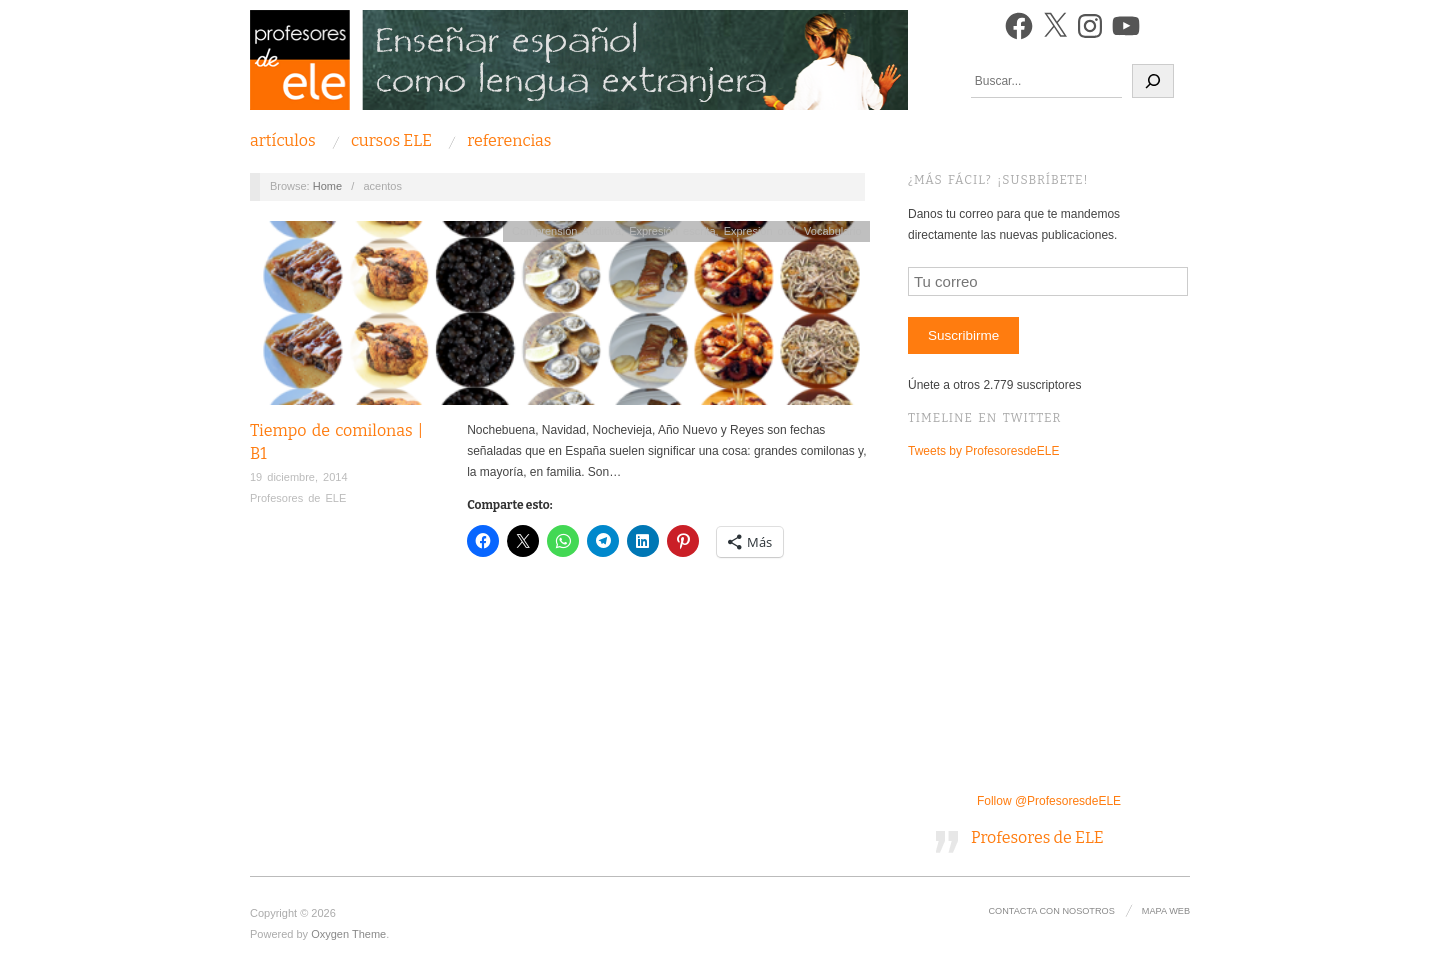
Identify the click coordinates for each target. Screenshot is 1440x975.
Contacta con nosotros (1051, 911)
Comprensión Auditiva (566, 231)
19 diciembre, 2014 (299, 477)
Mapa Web (1166, 911)
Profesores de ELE (298, 498)
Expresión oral (760, 231)
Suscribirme (963, 335)
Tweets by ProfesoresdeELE (983, 451)
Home (327, 186)
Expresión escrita (672, 231)
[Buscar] (1153, 81)
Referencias (509, 141)
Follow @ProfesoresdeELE (1049, 801)
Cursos (391, 141)
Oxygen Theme (348, 934)
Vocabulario (833, 231)
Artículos (283, 141)
